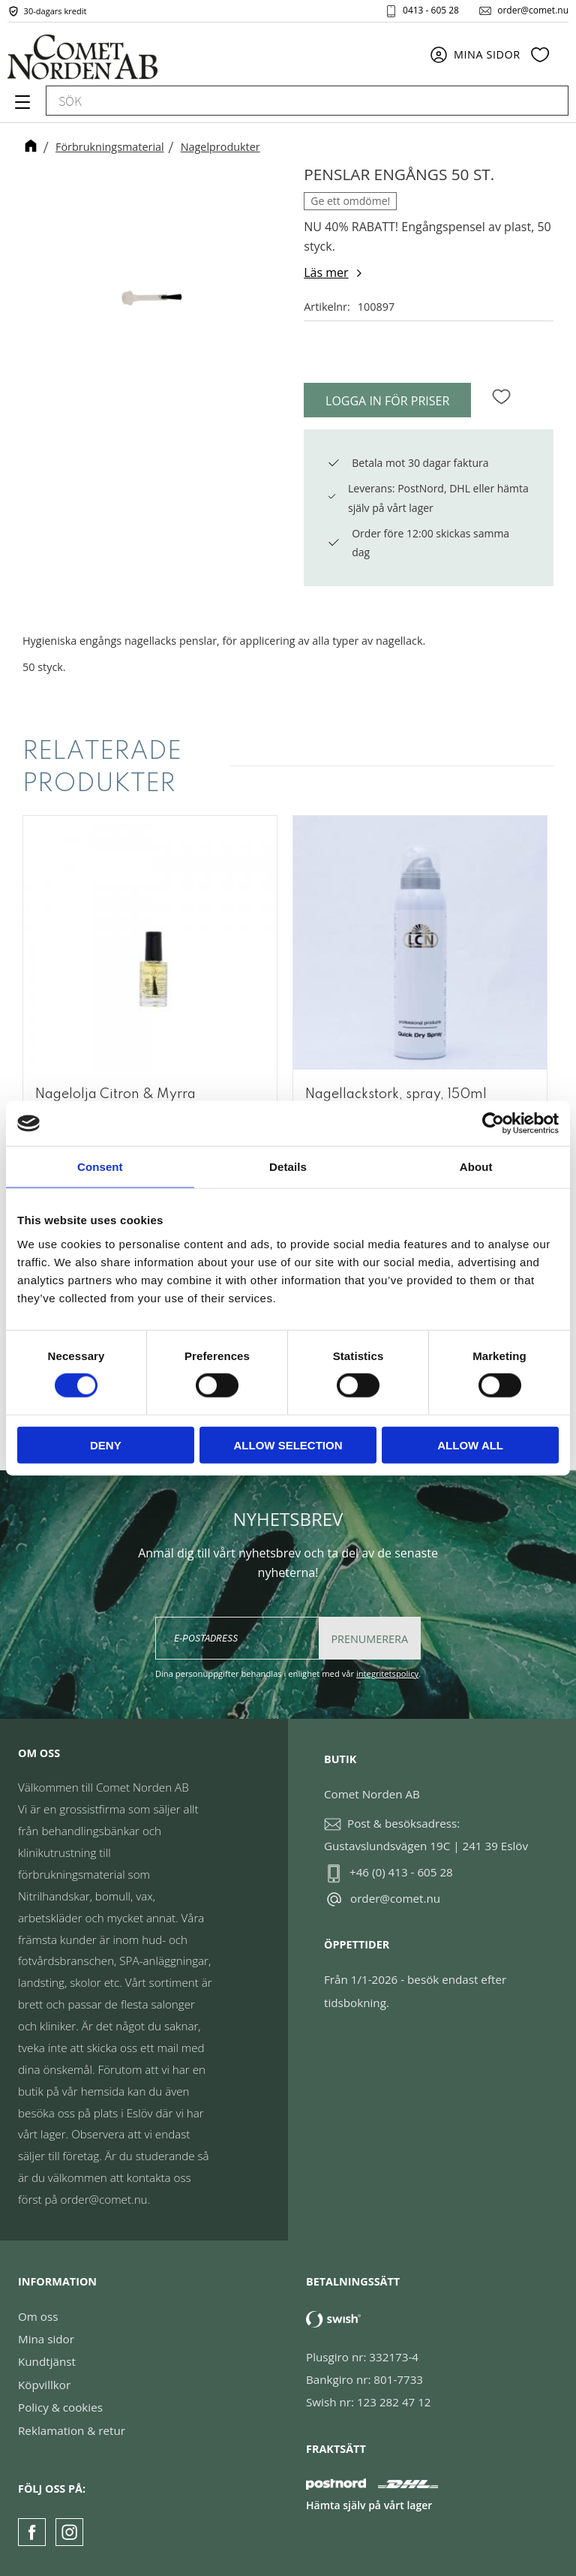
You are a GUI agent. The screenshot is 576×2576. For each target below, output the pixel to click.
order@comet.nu (532, 11)
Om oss (38, 2316)
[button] (21, 107)
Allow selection (287, 1444)
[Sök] (550, 101)
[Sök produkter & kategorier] (290, 101)
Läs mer (326, 272)
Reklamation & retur (71, 2430)
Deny (106, 1444)
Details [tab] (288, 1166)
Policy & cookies (60, 2407)
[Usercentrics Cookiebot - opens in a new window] (493, 1123)
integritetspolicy (387, 1673)
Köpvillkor (44, 2384)
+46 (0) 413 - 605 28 (401, 1871)
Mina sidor (46, 2338)
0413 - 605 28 (431, 11)
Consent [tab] (100, 1166)
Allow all (470, 1444)
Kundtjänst (47, 2361)
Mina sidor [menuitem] (487, 54)
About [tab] (476, 1166)
